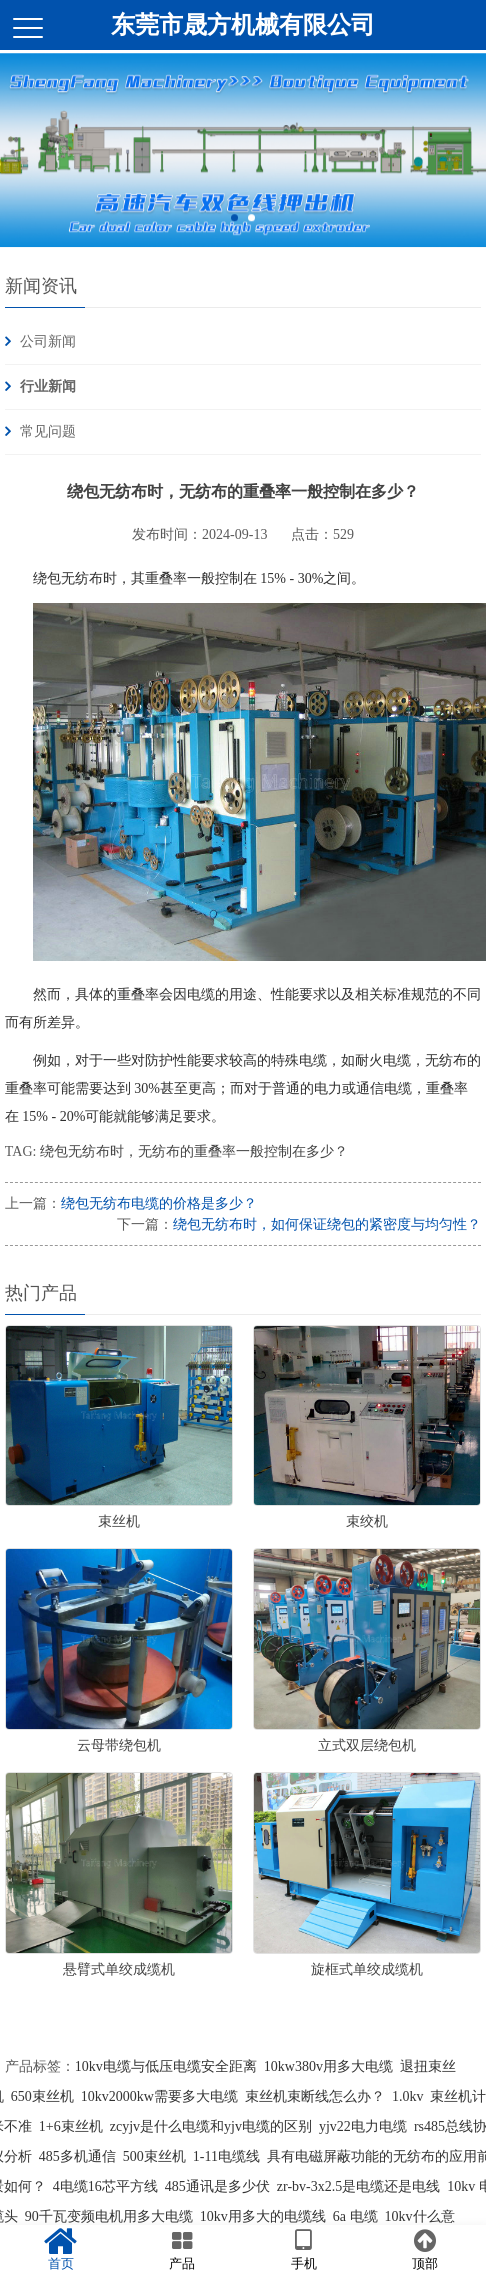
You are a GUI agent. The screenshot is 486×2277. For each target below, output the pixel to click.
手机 (304, 2250)
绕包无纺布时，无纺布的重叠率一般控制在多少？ (194, 1151)
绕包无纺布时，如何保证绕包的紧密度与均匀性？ (327, 1224)
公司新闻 (48, 341)
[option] (243, 158)
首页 (61, 2250)
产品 (183, 2250)
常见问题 (48, 431)
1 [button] (234, 225)
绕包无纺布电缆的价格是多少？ (159, 1203)
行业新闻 (48, 386)
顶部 (426, 2250)
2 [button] (251, 225)
